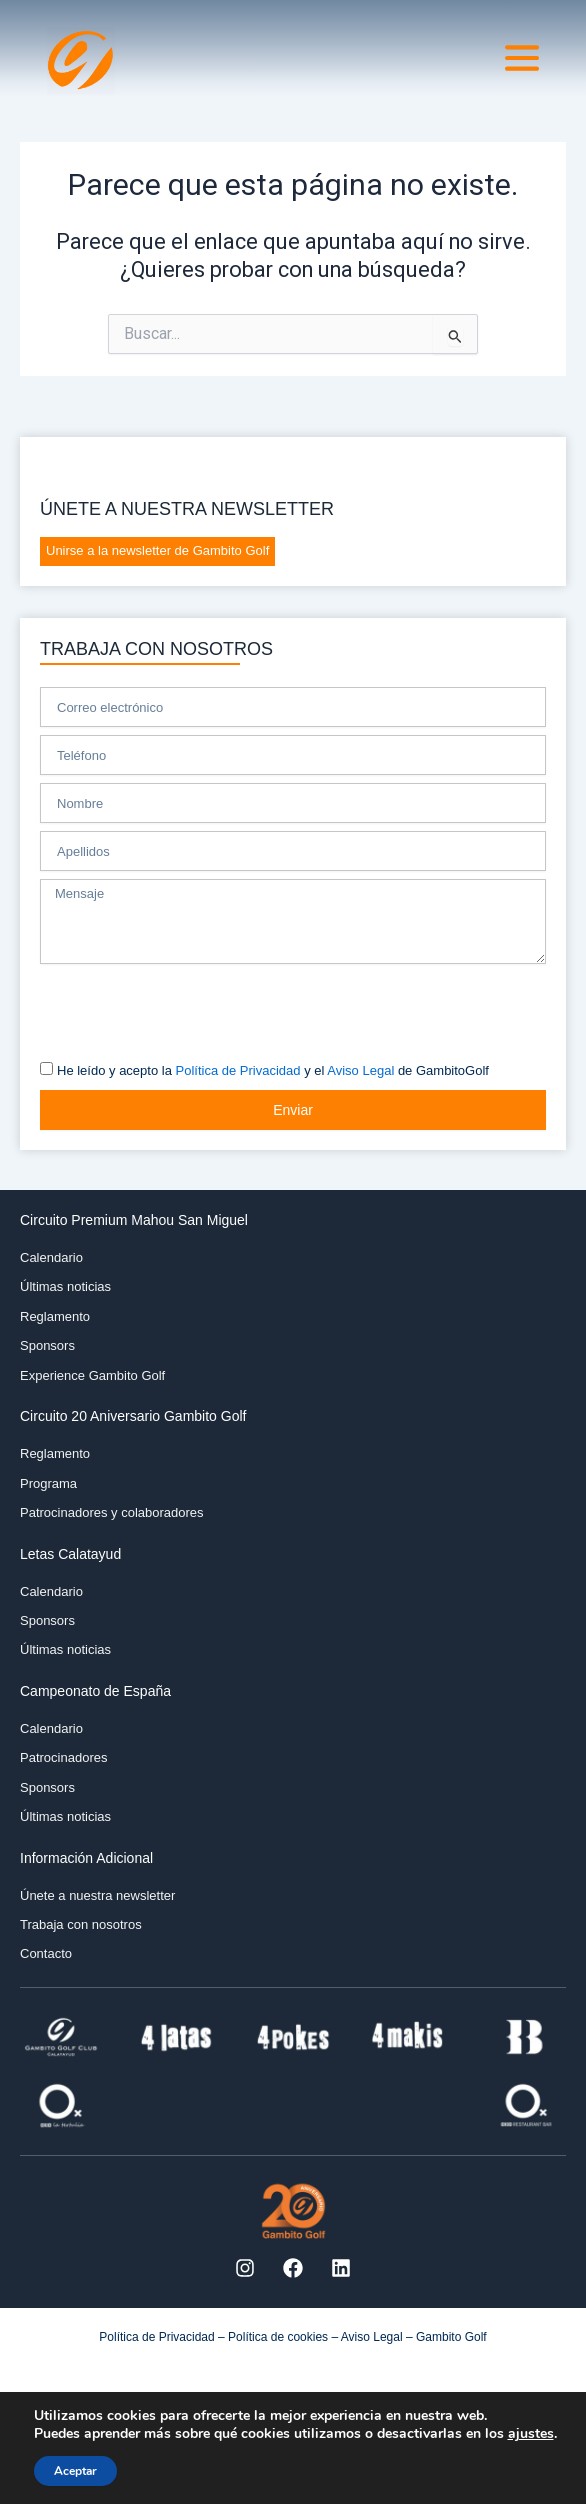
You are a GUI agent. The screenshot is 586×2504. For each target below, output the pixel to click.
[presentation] (192, 1011)
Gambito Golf (451, 2337)
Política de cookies (278, 2337)
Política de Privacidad (238, 1070)
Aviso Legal (360, 1070)
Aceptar (75, 2471)
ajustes (531, 2434)
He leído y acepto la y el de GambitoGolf (273, 1070)
